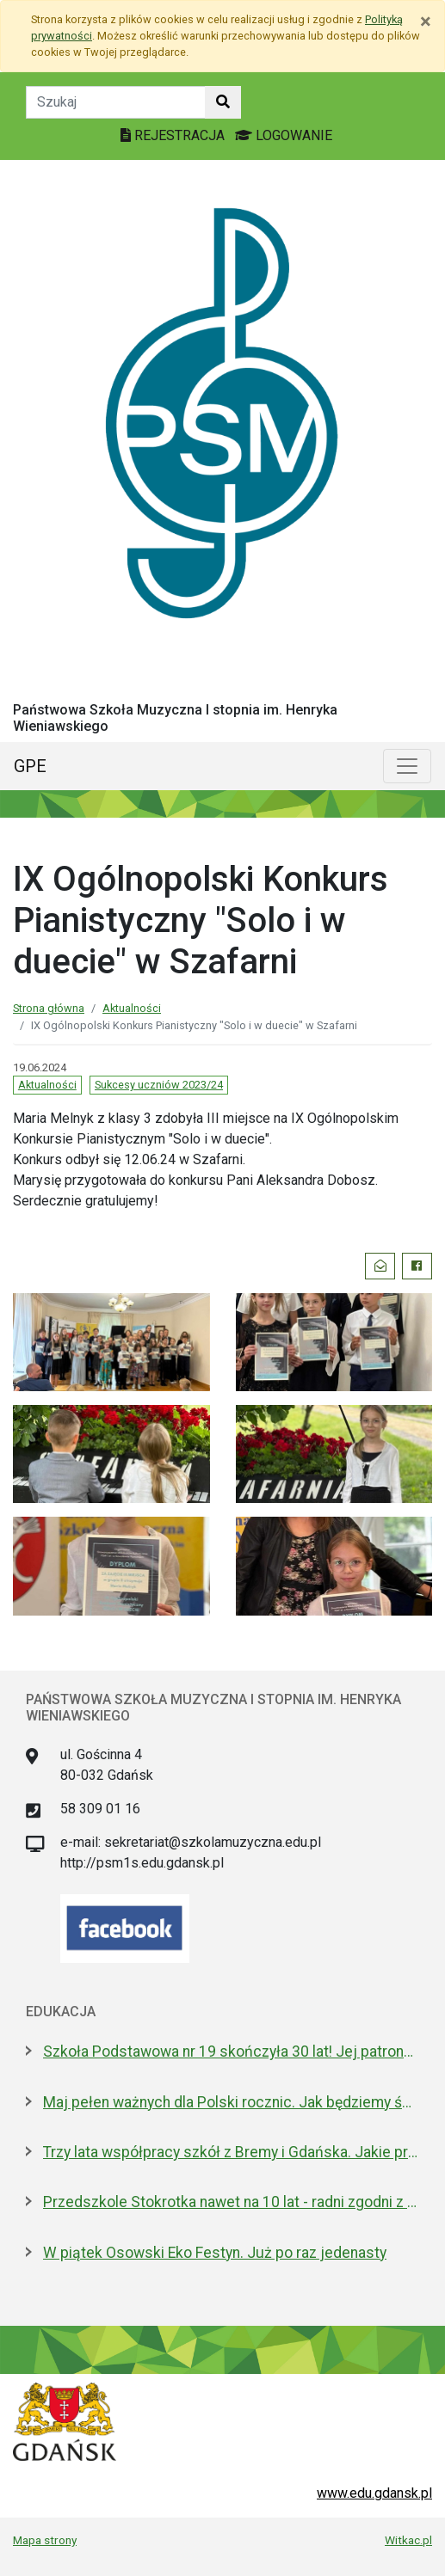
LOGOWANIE (283, 135)
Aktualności (131, 1008)
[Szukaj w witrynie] (223, 102)
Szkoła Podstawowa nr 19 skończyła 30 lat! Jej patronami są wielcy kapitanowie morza (231, 2051)
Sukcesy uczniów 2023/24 (159, 1084)
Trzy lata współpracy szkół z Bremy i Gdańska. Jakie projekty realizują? (231, 2152)
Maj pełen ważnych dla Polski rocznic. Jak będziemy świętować (231, 2102)
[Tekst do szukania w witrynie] (116, 102)
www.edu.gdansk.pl (374, 2493)
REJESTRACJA (174, 135)
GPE (30, 766)
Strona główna (48, 1008)
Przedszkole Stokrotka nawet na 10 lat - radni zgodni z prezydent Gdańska (231, 2202)
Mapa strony (45, 2540)
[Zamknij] (425, 21)
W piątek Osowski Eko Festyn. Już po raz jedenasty (214, 2252)
